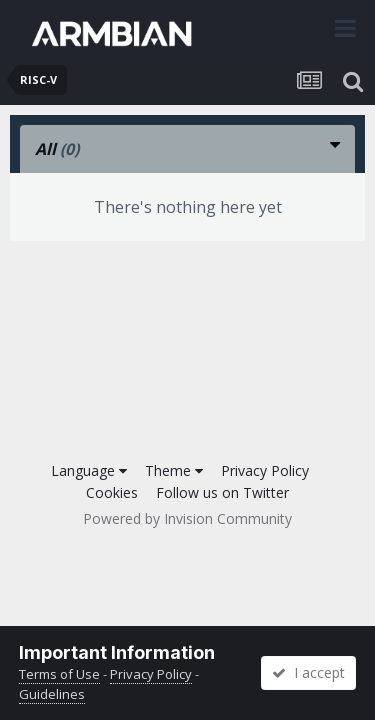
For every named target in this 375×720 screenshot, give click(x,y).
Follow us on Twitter (222, 492)
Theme (174, 470)
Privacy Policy (265, 470)
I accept (308, 672)
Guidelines (52, 694)
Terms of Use (59, 674)
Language (89, 470)
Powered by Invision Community (187, 518)
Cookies (112, 492)
